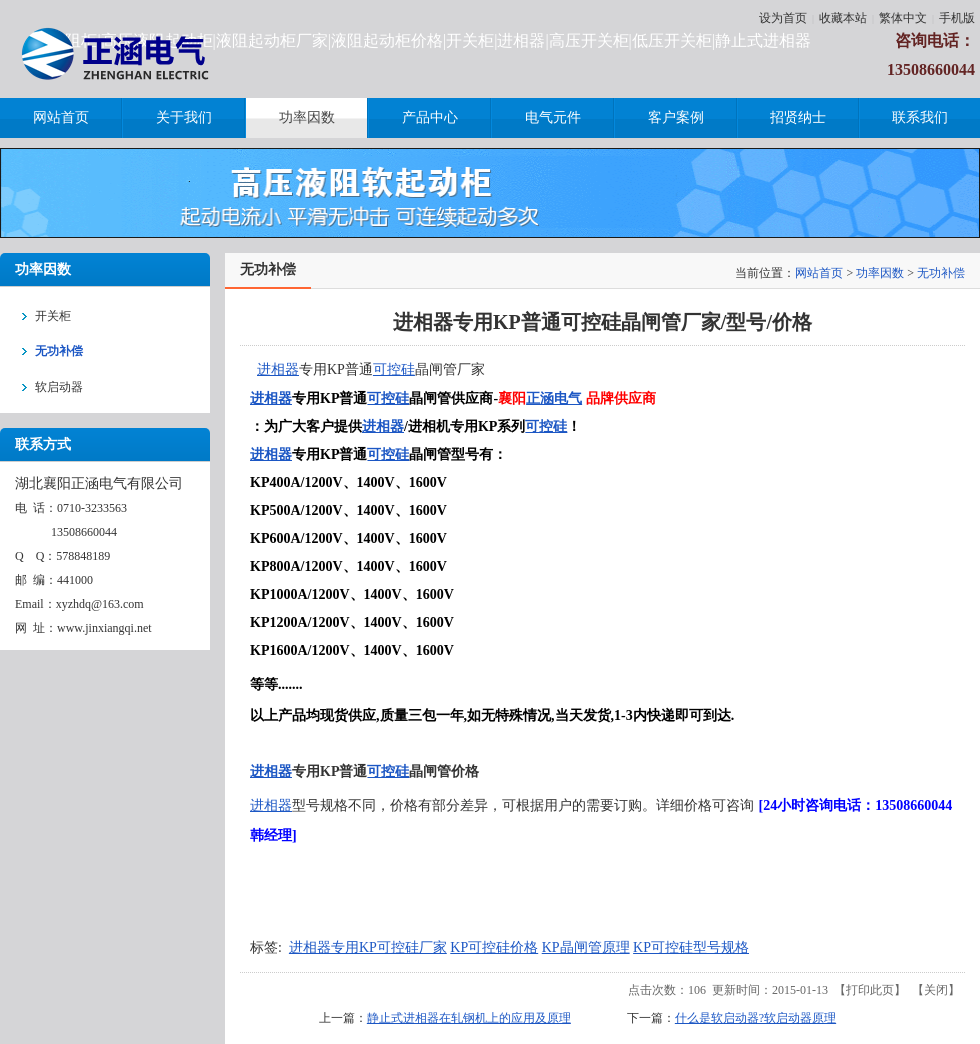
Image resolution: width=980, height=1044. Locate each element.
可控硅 (394, 369)
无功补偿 (941, 273)
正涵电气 (554, 398)
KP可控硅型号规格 (691, 947)
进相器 (278, 369)
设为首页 (783, 18)
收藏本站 (843, 18)
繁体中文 (903, 18)
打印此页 (870, 990)
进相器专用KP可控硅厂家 (368, 947)
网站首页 (819, 273)
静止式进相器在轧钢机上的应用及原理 (469, 1018)
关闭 (936, 990)
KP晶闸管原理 (586, 947)
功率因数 (880, 273)
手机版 (957, 18)
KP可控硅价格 (494, 947)
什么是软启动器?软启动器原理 (755, 1018)
